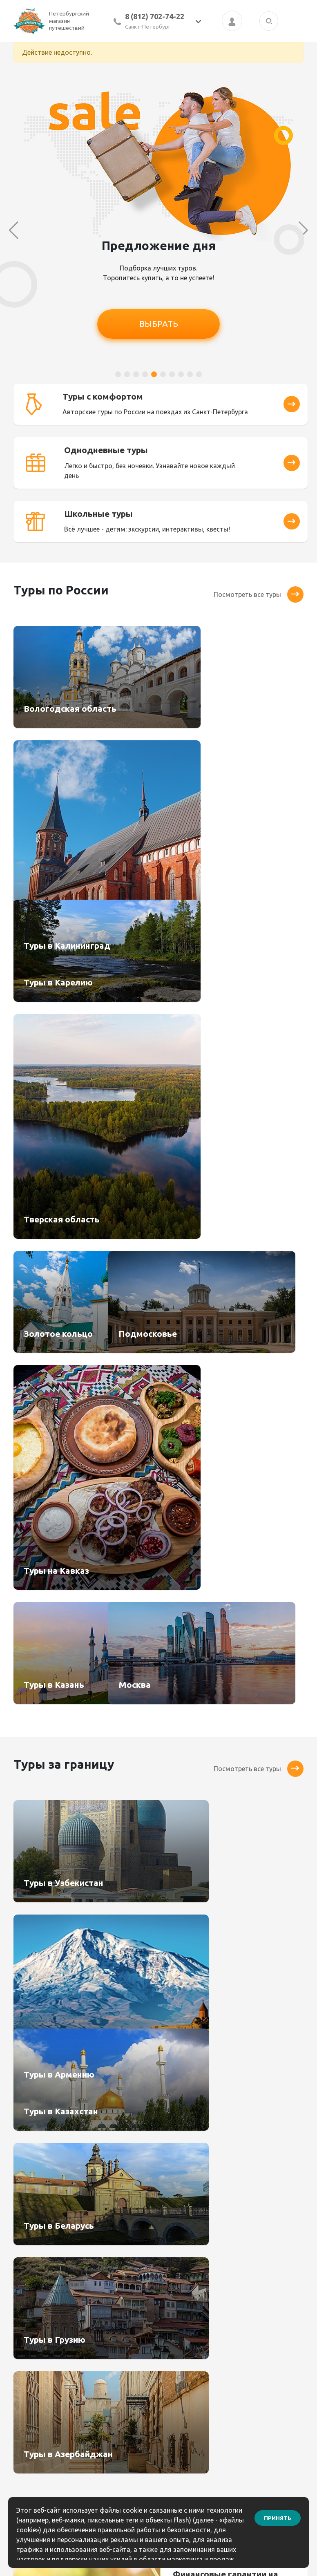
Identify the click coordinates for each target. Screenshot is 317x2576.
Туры (97, 2279)
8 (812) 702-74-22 (154, 16)
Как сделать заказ (193, 2307)
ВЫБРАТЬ (158, 323)
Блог (172, 2349)
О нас (97, 2307)
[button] (118, 374)
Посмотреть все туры (259, 580)
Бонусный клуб (188, 2279)
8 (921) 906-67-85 (269, 2318)
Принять (277, 2513)
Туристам (104, 2321)
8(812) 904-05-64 (269, 2307)
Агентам (102, 2293)
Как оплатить (186, 2321)
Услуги (99, 2335)
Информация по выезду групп (190, 2368)
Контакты (180, 2293)
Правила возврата (194, 2335)
